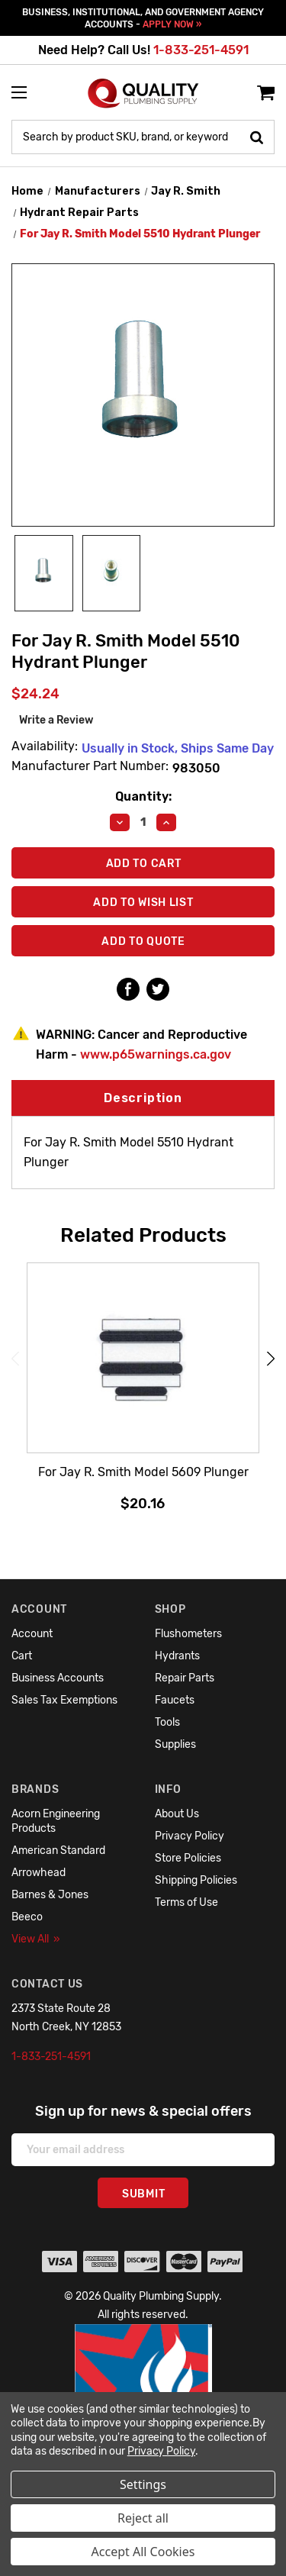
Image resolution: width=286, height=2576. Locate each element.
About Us (177, 1813)
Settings (143, 2484)
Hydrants (177, 1655)
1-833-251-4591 (201, 50)
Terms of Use (186, 1902)
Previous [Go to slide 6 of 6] (15, 1358)
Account (32, 1633)
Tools (167, 1722)
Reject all (143, 2518)
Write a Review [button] (56, 720)
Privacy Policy (189, 1836)
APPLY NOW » (172, 24)
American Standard (58, 1850)
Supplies (175, 1744)
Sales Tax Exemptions (64, 1700)
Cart (21, 1655)
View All (35, 1939)
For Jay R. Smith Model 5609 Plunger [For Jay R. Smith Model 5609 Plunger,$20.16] (143, 1472)
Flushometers (188, 1633)
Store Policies (188, 1858)
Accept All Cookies (143, 2551)
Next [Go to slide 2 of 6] (271, 1358)
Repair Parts (184, 1678)
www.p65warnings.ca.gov (155, 1054)
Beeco (27, 1916)
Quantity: (143, 796)
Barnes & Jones (49, 1894)
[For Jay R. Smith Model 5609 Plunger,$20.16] (143, 1358)
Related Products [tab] (143, 1235)
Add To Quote (143, 941)
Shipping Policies (196, 1880)
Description (143, 1098)
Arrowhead (38, 1872)
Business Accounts (57, 1678)
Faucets (174, 1700)
